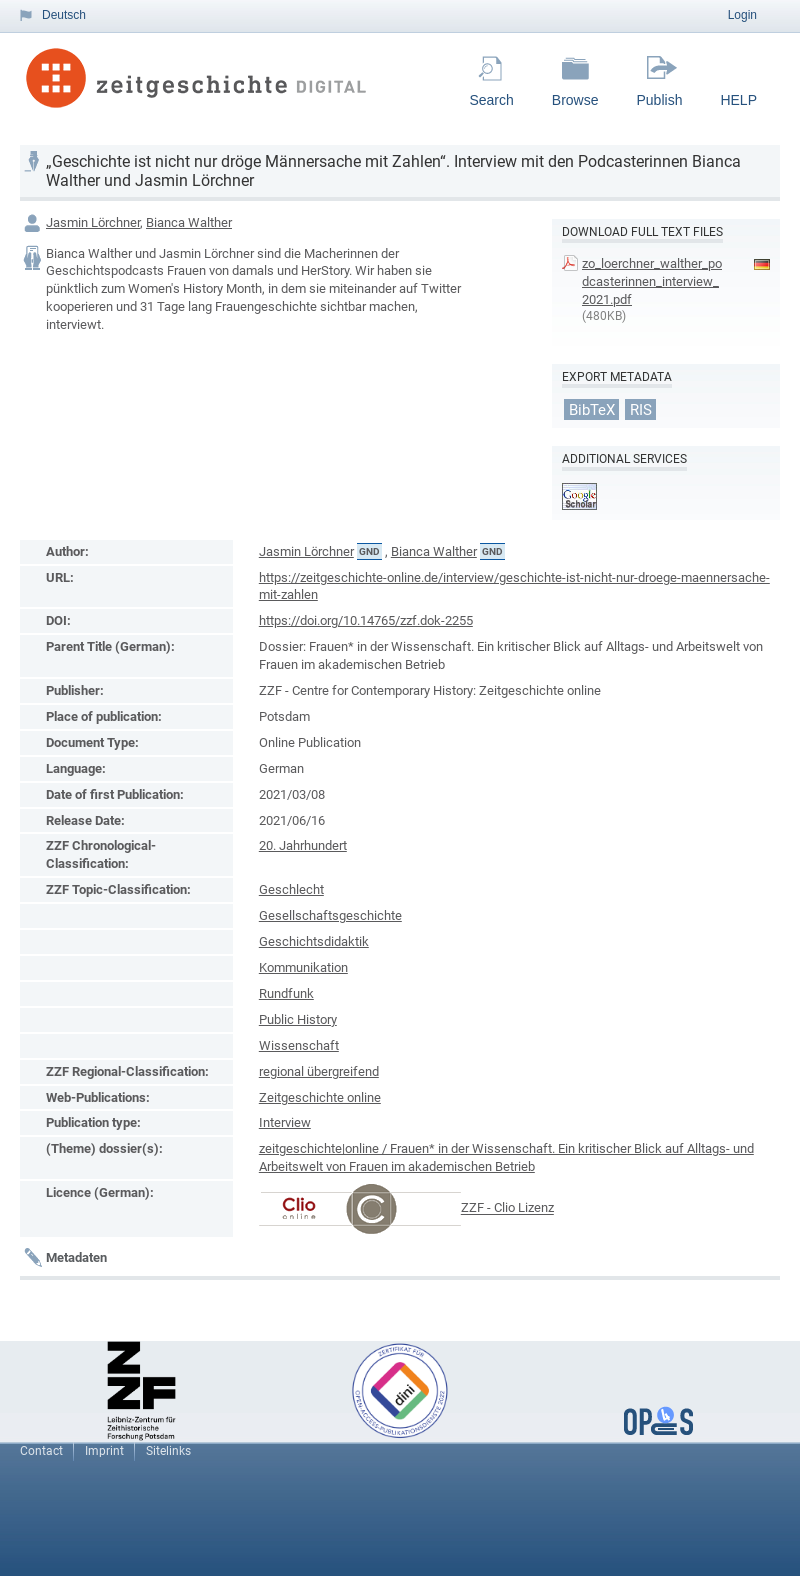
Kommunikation (303, 967)
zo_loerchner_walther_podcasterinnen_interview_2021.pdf (652, 281)
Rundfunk (286, 993)
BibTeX (592, 409)
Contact (41, 1451)
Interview (285, 1122)
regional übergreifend (319, 1071)
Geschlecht (291, 889)
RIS (641, 409)
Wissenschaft (299, 1045)
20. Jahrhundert (303, 845)
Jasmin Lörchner (93, 222)
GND (369, 551)
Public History (298, 1019)
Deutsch (64, 15)
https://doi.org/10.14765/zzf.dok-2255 (366, 620)
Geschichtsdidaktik (314, 941)
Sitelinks (168, 1451)
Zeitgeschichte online (320, 1097)
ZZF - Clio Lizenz (507, 1208)
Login (742, 15)
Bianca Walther (189, 222)
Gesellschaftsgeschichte (330, 915)
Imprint (104, 1451)
